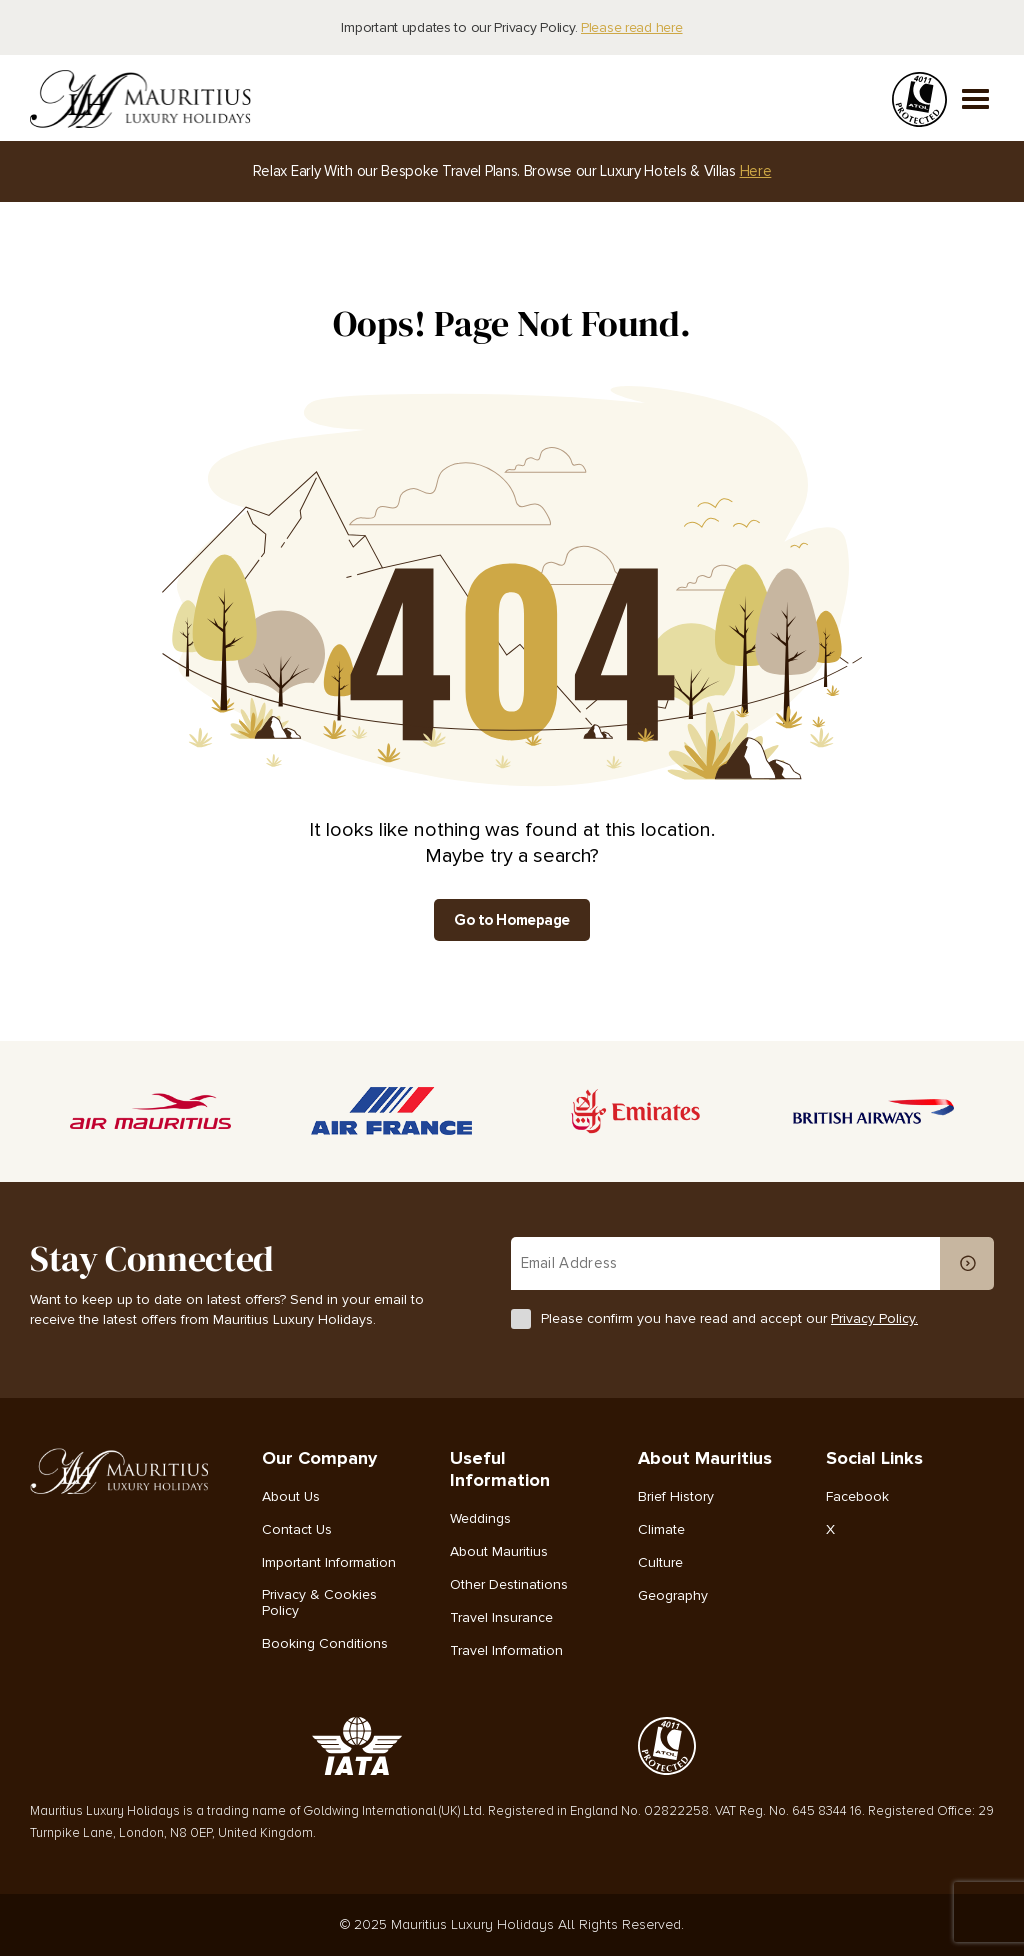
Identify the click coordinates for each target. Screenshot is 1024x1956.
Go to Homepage (512, 920)
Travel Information (506, 1651)
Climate (661, 1530)
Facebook (857, 1497)
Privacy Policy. (874, 1318)
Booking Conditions (325, 1644)
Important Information (329, 1563)
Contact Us (297, 1530)
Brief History (676, 1497)
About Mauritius (499, 1552)
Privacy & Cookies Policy (319, 1603)
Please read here (632, 27)
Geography (673, 1596)
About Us (291, 1497)
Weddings (480, 1519)
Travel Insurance (501, 1618)
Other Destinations (509, 1585)
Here (756, 171)
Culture (660, 1563)
